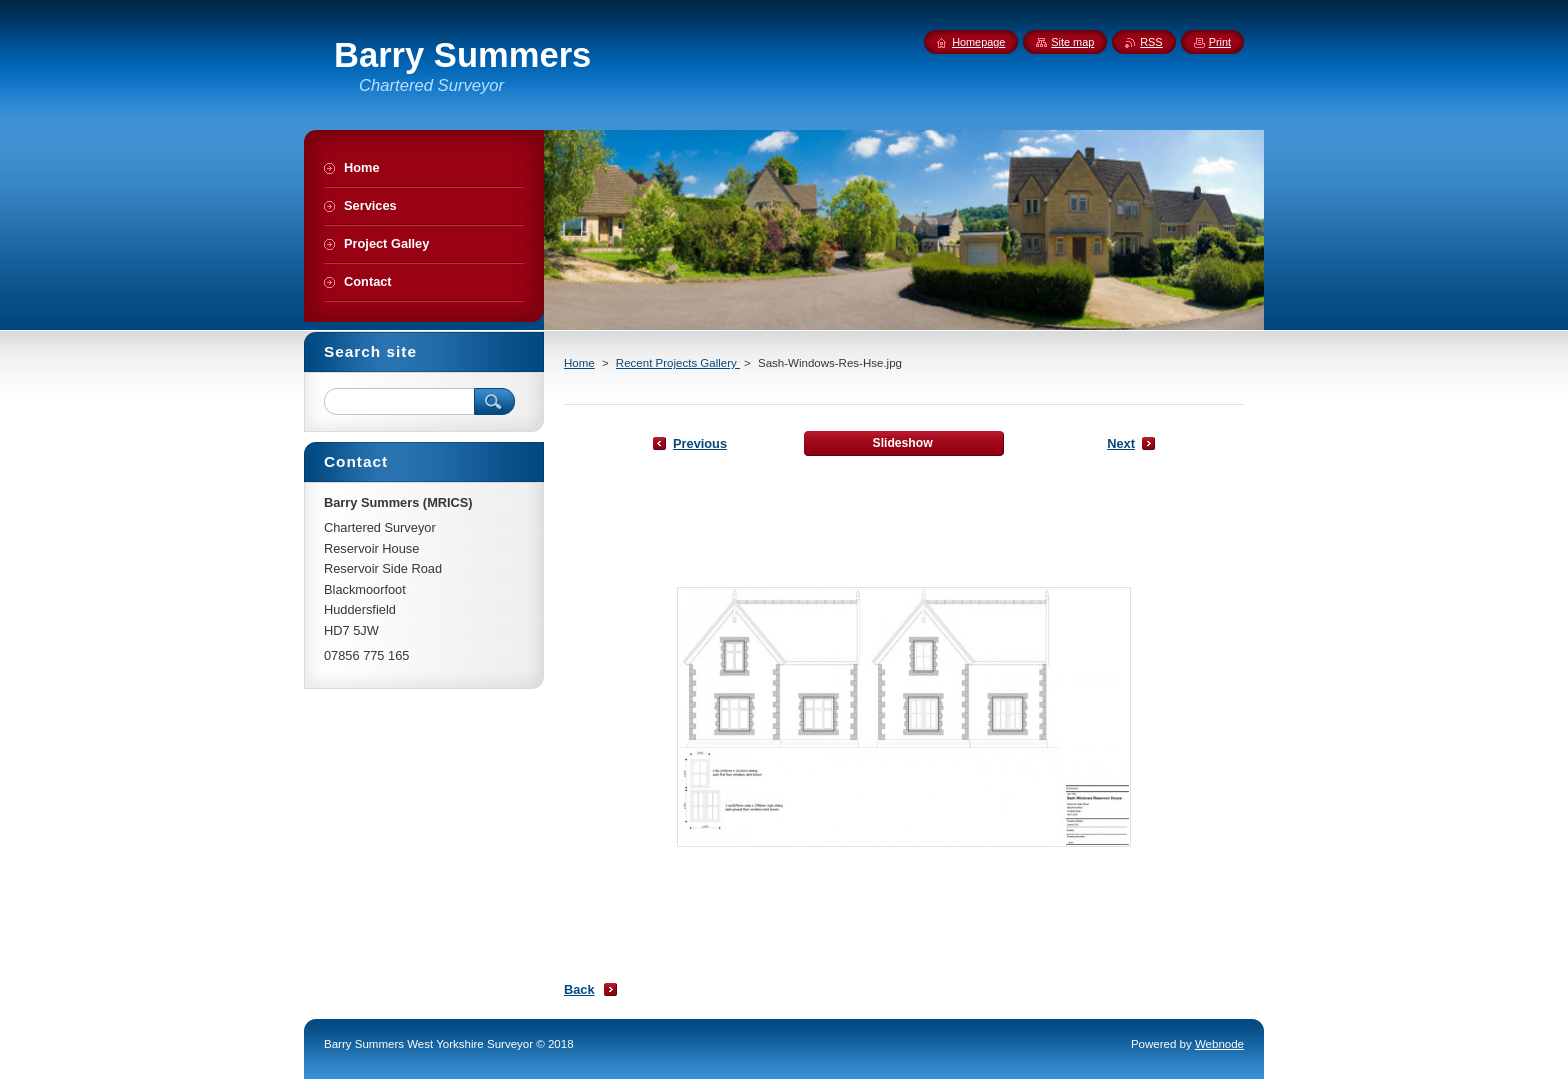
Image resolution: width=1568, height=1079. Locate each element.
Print (1220, 42)
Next (1121, 443)
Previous (700, 443)
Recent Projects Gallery (678, 363)
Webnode (1219, 1044)
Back (579, 989)
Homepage (978, 42)
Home (579, 363)
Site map (1072, 42)
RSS (1151, 42)
